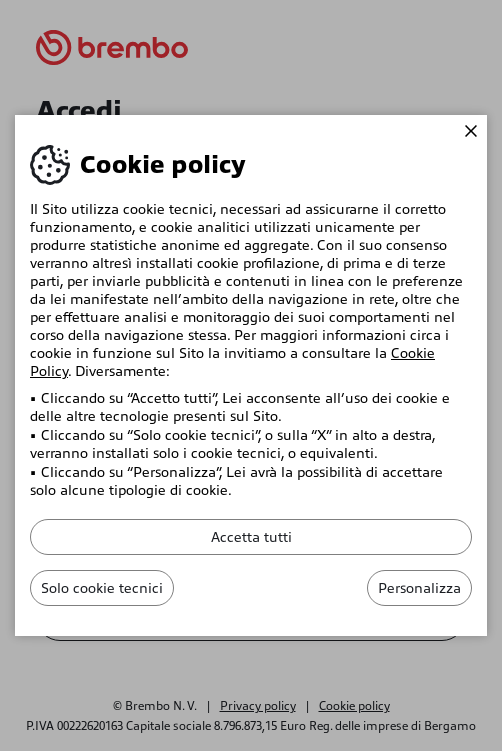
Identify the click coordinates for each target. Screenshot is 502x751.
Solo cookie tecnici (102, 588)
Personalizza (419, 588)
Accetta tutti (251, 537)
